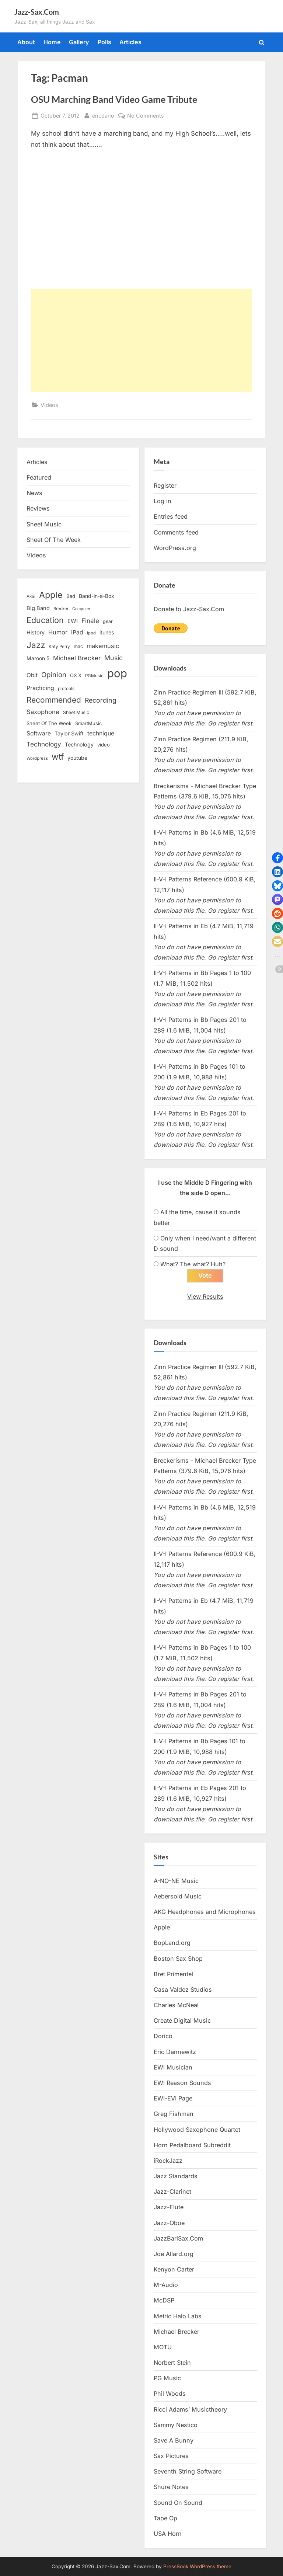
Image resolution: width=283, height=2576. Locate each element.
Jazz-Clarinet (172, 2191)
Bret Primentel (173, 1974)
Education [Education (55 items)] (45, 620)
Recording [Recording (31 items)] (100, 700)
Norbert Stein (172, 2362)
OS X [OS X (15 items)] (75, 675)
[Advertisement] (141, 340)
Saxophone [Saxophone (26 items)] (43, 712)
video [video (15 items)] (103, 745)
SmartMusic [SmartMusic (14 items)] (88, 723)
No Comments (145, 115)
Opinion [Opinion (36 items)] (53, 675)
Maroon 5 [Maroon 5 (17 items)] (38, 658)
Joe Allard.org (173, 2254)
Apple (162, 1927)
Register (165, 485)
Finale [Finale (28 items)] (90, 620)
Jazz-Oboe (169, 2223)
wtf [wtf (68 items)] (58, 757)
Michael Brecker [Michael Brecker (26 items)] (77, 658)
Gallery (79, 42)
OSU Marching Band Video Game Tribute (114, 99)
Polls (104, 42)
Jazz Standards (176, 2176)
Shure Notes (171, 2487)
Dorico (163, 2036)
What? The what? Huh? (193, 1264)
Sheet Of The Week (54, 539)
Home (52, 42)
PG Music (167, 2378)
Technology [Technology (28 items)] (44, 744)
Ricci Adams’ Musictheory (190, 2409)
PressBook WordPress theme (197, 2566)
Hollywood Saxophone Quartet (197, 2129)
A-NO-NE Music (176, 1880)
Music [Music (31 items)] (113, 658)
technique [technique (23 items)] (100, 733)
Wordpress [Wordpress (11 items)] (37, 758)
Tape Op (165, 2518)
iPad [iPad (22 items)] (77, 632)
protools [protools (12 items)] (66, 688)
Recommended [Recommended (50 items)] (54, 699)
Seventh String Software (187, 2471)
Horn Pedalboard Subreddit (192, 2145)
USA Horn (168, 2533)
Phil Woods (170, 2394)
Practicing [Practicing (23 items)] (40, 688)
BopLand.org (172, 1943)
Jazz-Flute (169, 2207)
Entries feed (171, 516)
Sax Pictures (171, 2456)
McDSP (164, 2300)
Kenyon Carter (174, 2269)
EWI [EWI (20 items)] (72, 621)
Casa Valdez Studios (183, 1989)
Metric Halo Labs (178, 2316)
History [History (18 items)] (36, 632)
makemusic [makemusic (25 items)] (103, 646)
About (26, 42)
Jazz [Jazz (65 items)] (36, 645)
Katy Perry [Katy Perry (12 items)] (59, 646)
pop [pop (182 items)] (117, 673)
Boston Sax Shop (178, 1958)
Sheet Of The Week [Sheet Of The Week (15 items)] (49, 723)
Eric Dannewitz (175, 2051)
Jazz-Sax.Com (36, 11)
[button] (277, 857)
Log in (162, 501)
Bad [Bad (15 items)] (70, 596)
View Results (205, 1296)
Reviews (38, 508)
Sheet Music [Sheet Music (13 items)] (76, 712)
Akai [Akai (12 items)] (31, 596)
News (34, 493)
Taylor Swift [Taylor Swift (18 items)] (69, 733)
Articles (130, 42)
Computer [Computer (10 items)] (81, 608)
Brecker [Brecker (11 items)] (61, 608)
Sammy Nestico (176, 2425)
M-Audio (166, 2284)
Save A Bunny (173, 2440)
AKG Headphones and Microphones (205, 1911)
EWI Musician (173, 2067)
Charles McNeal (176, 2005)
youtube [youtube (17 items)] (77, 758)
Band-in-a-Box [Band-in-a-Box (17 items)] (96, 596)
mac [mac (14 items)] (78, 646)
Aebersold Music (178, 1896)
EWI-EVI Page (173, 2098)
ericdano (103, 115)
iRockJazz (168, 2160)
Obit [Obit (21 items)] (32, 675)
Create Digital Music (182, 2020)
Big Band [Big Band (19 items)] (38, 608)
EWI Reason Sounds (182, 2082)
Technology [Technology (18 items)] (79, 744)
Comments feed (176, 532)
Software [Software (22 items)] (39, 733)
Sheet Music (44, 524)
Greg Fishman (173, 2113)
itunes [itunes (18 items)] (106, 632)
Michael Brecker (176, 2331)
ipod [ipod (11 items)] (91, 633)
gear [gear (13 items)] (108, 621)
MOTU (163, 2347)
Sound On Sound (178, 2502)
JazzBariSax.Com (178, 2238)
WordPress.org (175, 547)
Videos (49, 405)
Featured (39, 477)
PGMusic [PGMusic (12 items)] (94, 675)
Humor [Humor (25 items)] (57, 632)
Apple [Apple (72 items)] (51, 595)
